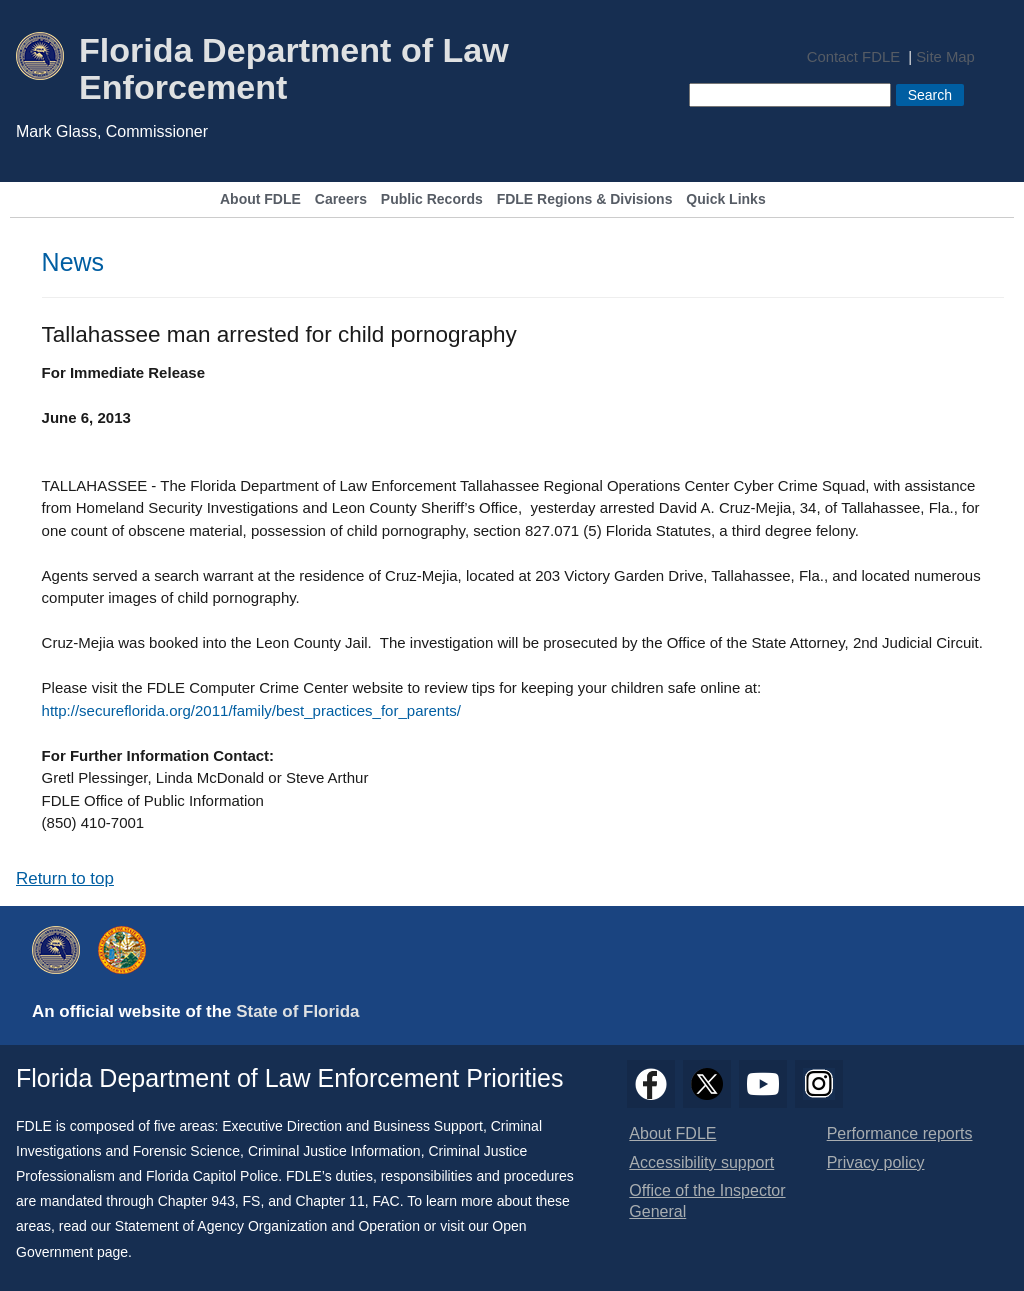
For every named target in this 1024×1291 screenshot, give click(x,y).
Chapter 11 (329, 1201)
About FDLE (260, 199)
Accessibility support (701, 1162)
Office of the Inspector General (707, 1201)
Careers (341, 199)
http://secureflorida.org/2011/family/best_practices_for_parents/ (251, 710)
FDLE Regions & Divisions (585, 199)
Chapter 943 (196, 1201)
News (73, 262)
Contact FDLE (853, 57)
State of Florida (297, 1011)
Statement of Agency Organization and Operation (267, 1226)
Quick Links (725, 199)
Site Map (945, 57)
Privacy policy (876, 1162)
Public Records (432, 199)
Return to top (65, 878)
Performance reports (900, 1133)
